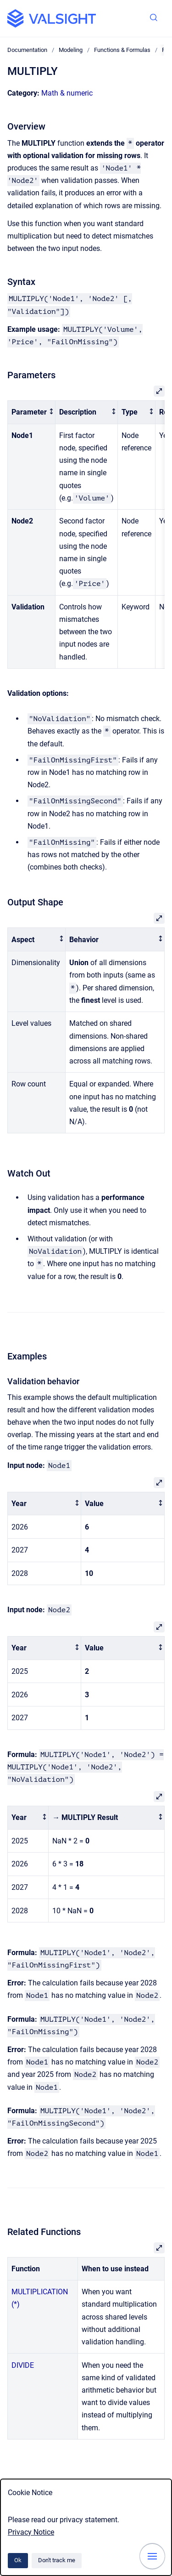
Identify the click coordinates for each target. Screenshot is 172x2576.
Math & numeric (67, 93)
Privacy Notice (31, 2532)
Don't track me (56, 2560)
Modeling (71, 49)
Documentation (27, 49)
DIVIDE (22, 2365)
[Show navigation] (152, 2556)
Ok (18, 2560)
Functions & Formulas (122, 49)
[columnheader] (31, 412)
